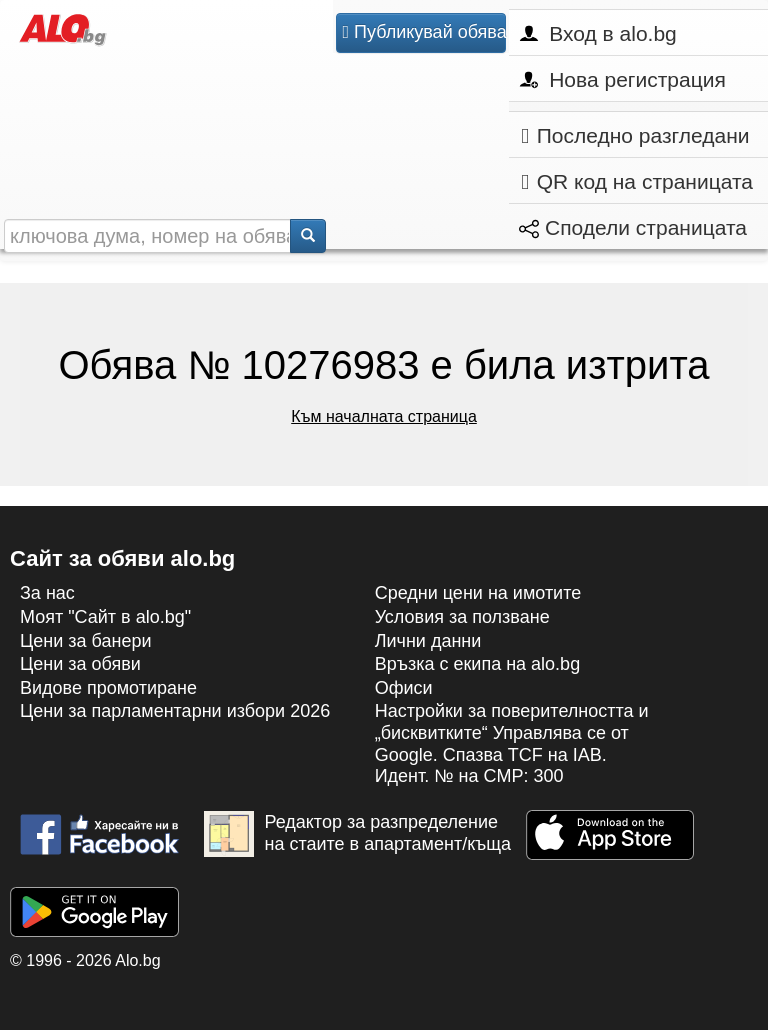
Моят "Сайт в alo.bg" (105, 617)
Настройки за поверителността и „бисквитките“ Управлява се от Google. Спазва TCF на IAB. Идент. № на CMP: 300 (512, 743)
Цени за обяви (80, 664)
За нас (47, 593)
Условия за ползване (462, 617)
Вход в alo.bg (598, 33)
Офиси (404, 688)
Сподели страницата (633, 227)
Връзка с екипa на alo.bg (478, 664)
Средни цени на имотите (478, 593)
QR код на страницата (637, 181)
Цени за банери (86, 641)
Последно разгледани (635, 135)
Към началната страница (384, 416)
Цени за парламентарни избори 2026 (175, 711)
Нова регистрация (622, 79)
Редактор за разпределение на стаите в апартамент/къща (357, 834)
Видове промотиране (108, 688)
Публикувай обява (423, 32)
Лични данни (428, 641)
